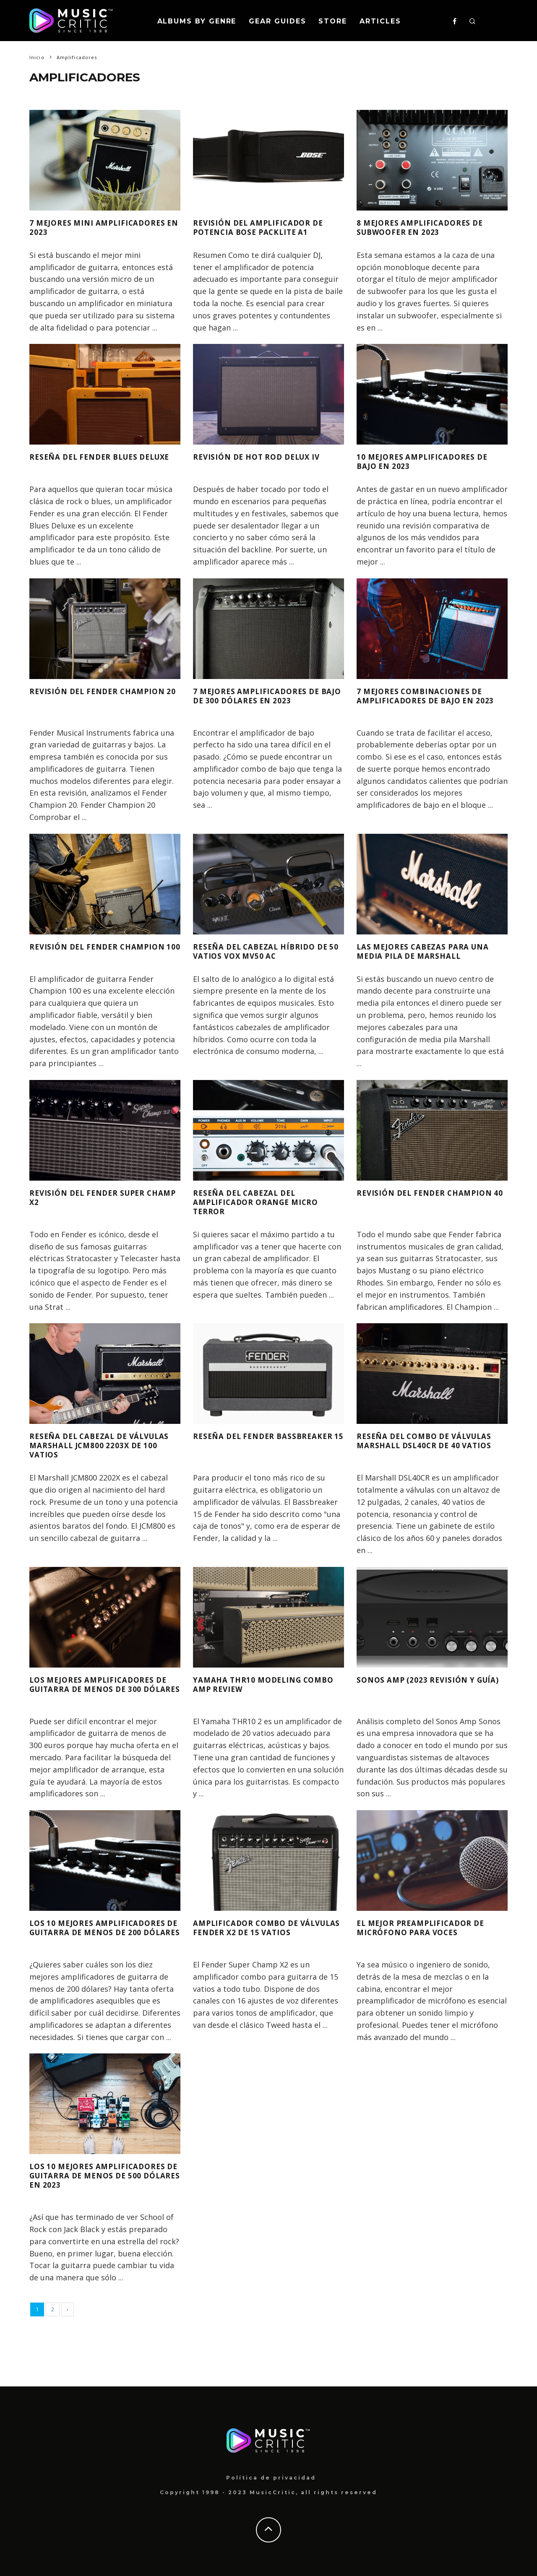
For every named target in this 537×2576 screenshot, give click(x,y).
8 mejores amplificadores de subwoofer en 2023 (429, 227)
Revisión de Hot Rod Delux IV (267, 456)
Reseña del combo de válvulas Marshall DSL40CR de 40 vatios (428, 1445)
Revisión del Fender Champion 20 (80, 695)
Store (332, 21)
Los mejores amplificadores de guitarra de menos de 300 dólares (101, 1689)
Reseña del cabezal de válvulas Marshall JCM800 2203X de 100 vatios (97, 1445)
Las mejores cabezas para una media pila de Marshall (429, 951)
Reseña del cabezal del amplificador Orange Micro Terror (265, 1202)
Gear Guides (277, 21)
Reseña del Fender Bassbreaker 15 (239, 1440)
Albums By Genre (197, 21)
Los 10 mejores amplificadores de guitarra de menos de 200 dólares (102, 1932)
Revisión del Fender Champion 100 (80, 951)
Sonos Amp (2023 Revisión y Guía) (424, 1684)
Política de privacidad (271, 2478)
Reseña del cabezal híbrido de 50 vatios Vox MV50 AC (263, 951)
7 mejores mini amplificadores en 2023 (88, 227)
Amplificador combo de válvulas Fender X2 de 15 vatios (256, 1932)
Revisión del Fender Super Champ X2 (96, 1197)
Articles (380, 21)
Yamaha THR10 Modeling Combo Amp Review (255, 1684)
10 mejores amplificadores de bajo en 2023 (431, 461)
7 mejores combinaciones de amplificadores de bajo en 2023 (428, 700)
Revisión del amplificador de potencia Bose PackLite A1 (268, 227)
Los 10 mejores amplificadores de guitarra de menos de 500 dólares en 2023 (102, 2179)
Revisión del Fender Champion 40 (407, 1197)
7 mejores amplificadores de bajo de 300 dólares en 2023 (265, 695)
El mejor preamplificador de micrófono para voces (430, 1927)
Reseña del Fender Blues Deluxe (91, 461)
